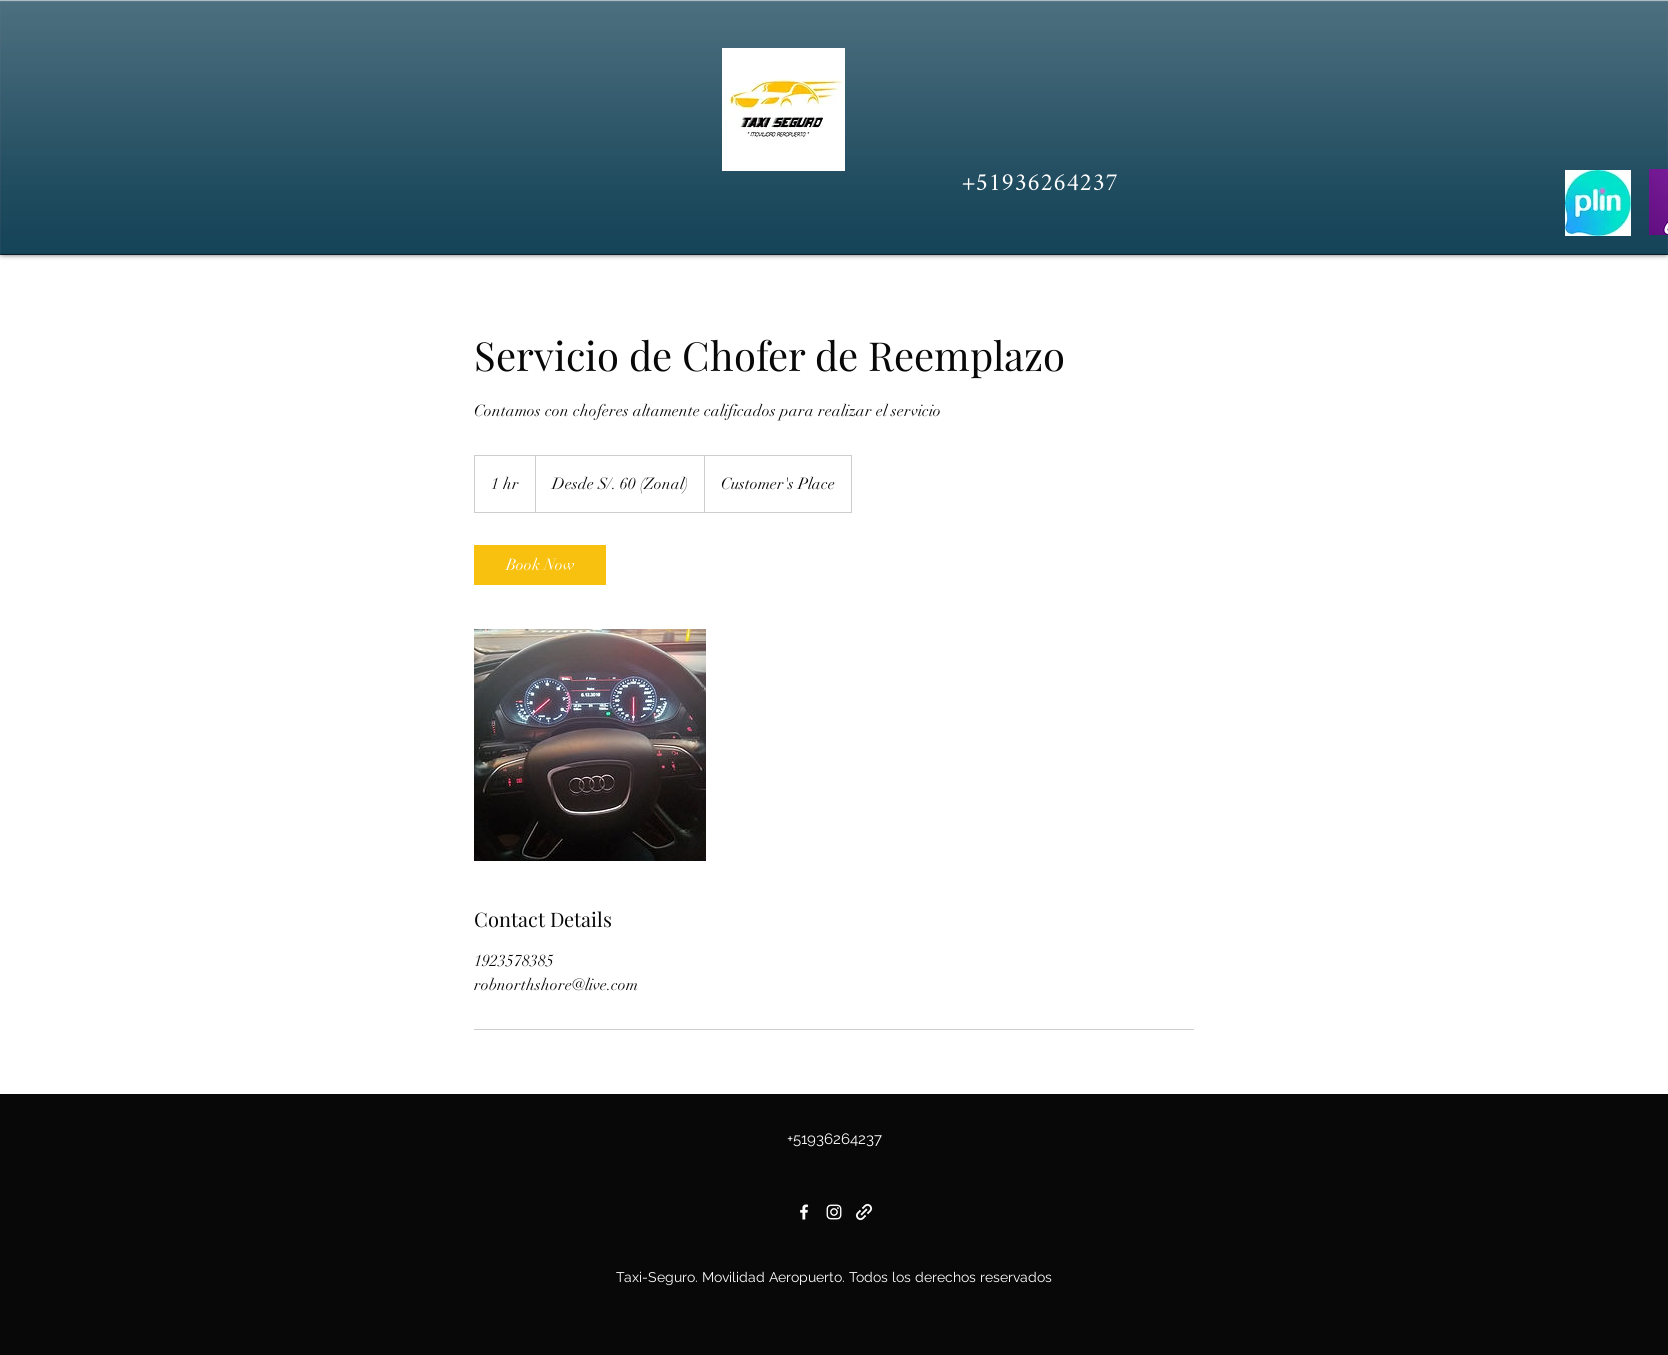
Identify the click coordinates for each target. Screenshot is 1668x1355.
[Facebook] (804, 1212)
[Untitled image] (590, 745)
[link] (540, 565)
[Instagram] (834, 1212)
